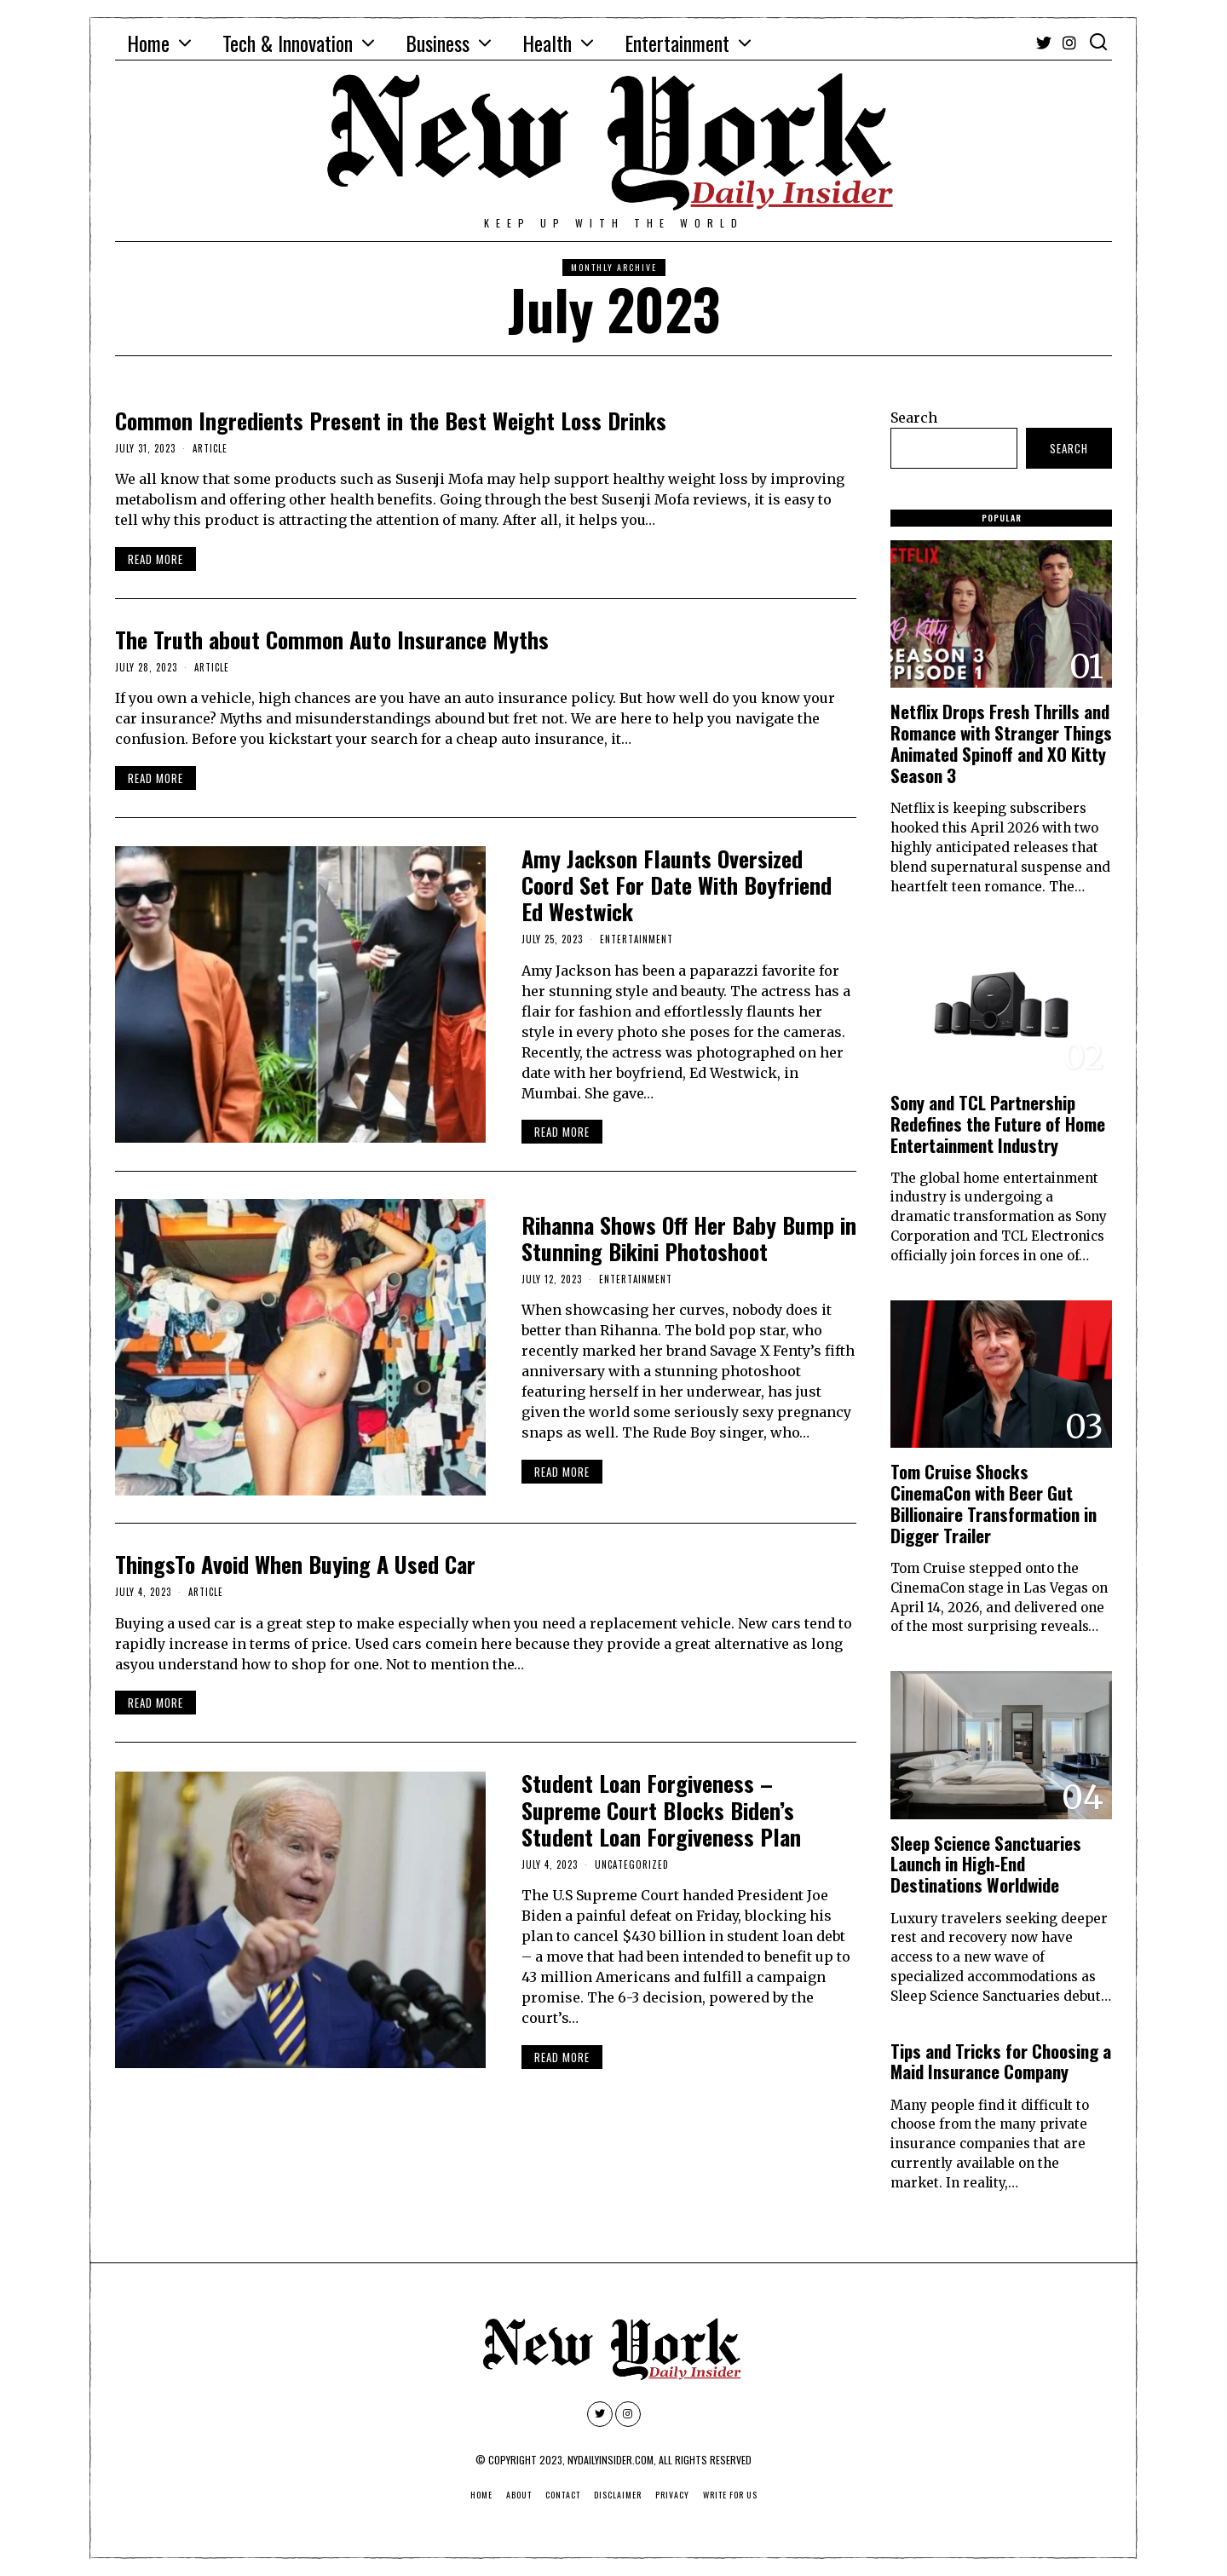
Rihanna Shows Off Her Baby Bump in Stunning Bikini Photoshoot (688, 1238)
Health (547, 42)
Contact (562, 2494)
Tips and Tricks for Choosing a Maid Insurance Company (1000, 2061)
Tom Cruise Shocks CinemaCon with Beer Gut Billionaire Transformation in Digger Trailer (993, 1503)
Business (437, 42)
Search (913, 417)
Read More (155, 559)
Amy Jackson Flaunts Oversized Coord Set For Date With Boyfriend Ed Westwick (676, 885)
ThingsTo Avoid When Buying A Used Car (295, 1564)
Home (148, 42)
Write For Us (730, 2494)
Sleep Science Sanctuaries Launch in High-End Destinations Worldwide (985, 1864)
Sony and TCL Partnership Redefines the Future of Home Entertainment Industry (997, 1123)
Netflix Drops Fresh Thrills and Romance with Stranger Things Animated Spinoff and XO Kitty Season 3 (1001, 743)
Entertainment (677, 42)
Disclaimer (618, 2494)
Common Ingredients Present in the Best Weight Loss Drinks (390, 420)
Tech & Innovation (287, 42)
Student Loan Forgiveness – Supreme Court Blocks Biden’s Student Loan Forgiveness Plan (661, 1809)
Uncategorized (632, 1864)
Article (210, 448)
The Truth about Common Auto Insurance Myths (332, 639)
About (519, 2494)
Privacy (672, 2494)
